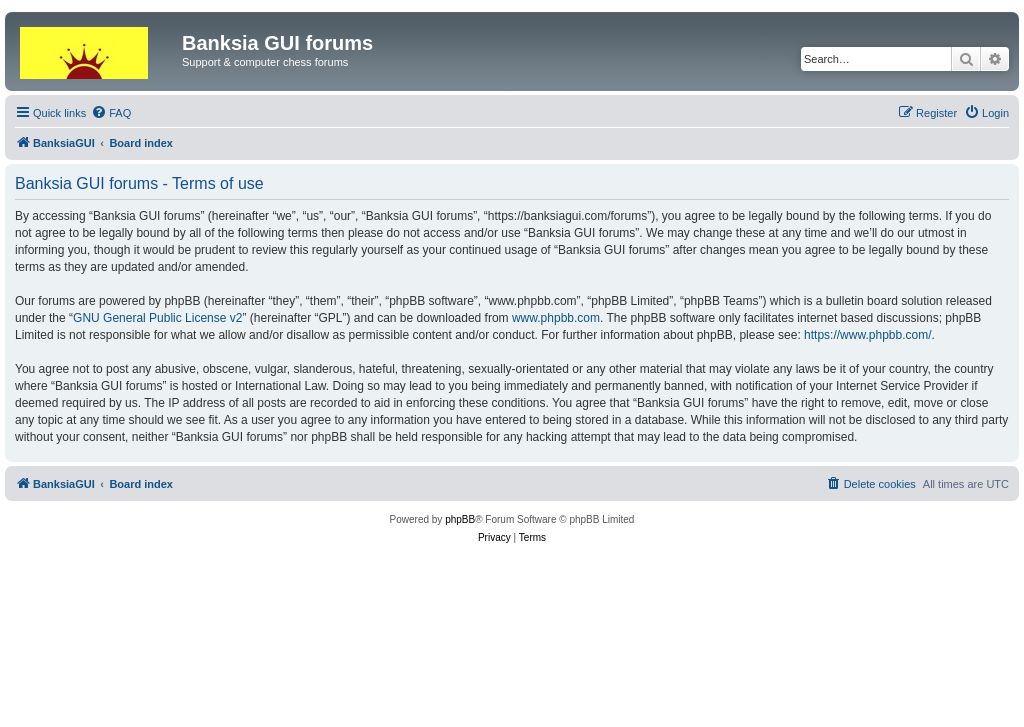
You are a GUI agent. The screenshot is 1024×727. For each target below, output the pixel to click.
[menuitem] (111, 113)
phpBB (460, 519)
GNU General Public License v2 (157, 318)
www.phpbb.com (556, 318)
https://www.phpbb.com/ (867, 335)
